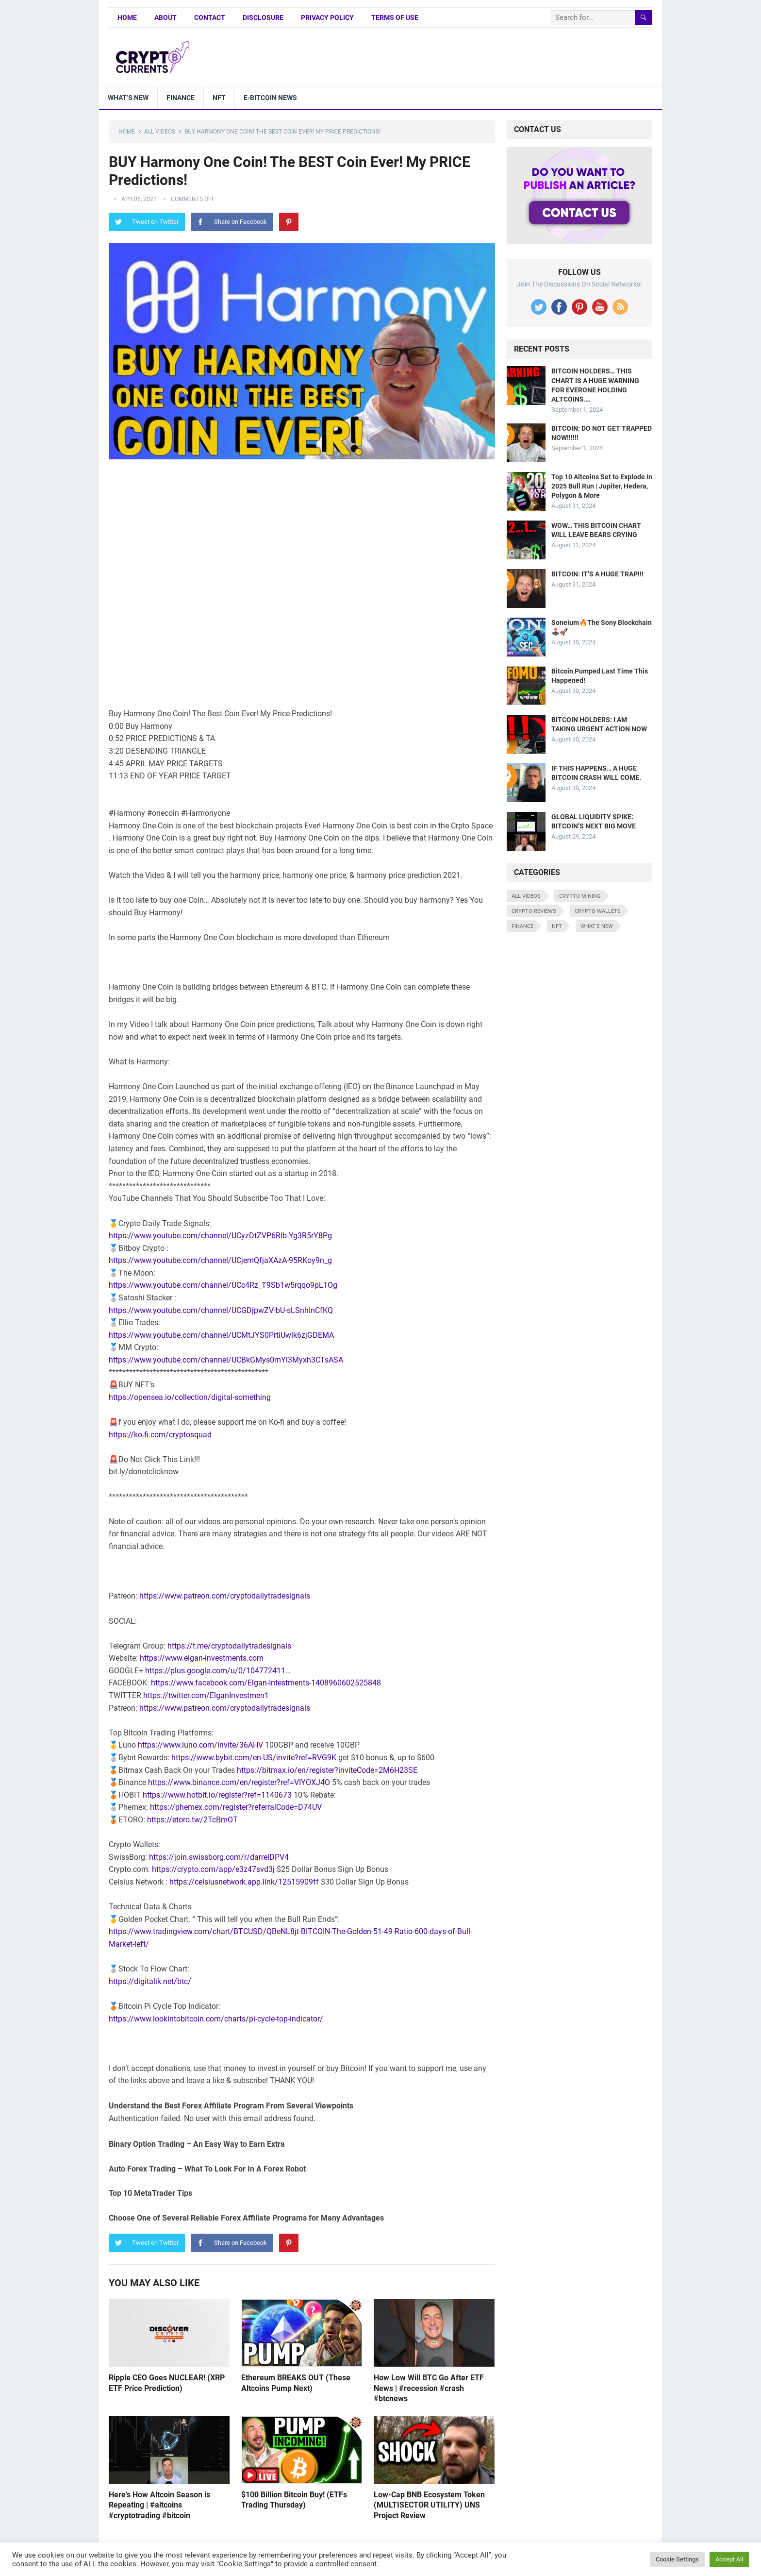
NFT (219, 97)
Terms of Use (394, 17)
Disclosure (263, 17)
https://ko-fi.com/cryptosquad (160, 1434)
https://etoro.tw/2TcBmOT (192, 1819)
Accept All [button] (729, 2559)
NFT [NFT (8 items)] (557, 926)
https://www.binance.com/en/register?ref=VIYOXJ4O (239, 1782)
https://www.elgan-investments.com (202, 1658)
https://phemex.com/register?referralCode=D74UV (236, 1807)
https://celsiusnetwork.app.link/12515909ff (244, 1881)
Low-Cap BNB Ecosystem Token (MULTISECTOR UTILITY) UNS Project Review (429, 2505)
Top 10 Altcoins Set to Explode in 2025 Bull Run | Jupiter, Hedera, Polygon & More (601, 486)
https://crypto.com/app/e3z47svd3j (213, 1869)
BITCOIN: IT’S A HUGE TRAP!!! (597, 574)
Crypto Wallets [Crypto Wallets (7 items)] (598, 911)
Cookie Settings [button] (677, 2559)
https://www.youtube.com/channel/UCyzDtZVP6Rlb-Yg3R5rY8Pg (220, 1235)
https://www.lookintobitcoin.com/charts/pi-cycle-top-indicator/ (216, 2018)
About (165, 17)
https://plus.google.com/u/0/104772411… (218, 1670)
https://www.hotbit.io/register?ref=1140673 (217, 1795)
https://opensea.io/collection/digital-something (190, 1397)
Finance (180, 97)
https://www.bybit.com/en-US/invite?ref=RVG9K (253, 1757)
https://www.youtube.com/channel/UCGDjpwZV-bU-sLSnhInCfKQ (221, 1310)
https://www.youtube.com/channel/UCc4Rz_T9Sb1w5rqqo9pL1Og (223, 1285)
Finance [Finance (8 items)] (522, 926)
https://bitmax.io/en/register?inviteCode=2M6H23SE (327, 1770)
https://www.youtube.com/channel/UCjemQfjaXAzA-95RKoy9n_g (220, 1260)
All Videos (159, 131)
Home (127, 17)
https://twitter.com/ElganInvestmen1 (206, 1695)
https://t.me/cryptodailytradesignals (229, 1645)
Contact (209, 17)
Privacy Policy (327, 17)
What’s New (128, 97)
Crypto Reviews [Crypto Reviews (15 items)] (534, 911)
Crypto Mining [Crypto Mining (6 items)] (580, 896)
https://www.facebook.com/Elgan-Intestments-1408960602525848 (266, 1682)
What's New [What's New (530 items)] (596, 926)
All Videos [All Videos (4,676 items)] (526, 896)
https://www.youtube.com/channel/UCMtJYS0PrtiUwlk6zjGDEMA (221, 1335)
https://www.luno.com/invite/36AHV (200, 1745)
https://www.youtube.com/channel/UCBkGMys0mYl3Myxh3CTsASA (226, 1359)
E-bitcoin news (270, 97)
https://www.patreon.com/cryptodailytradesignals (224, 1595)
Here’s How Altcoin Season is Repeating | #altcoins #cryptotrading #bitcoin (159, 2505)
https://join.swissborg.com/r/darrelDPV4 (219, 1857)
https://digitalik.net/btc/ (150, 1981)
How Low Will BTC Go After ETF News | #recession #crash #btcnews (429, 2388)
